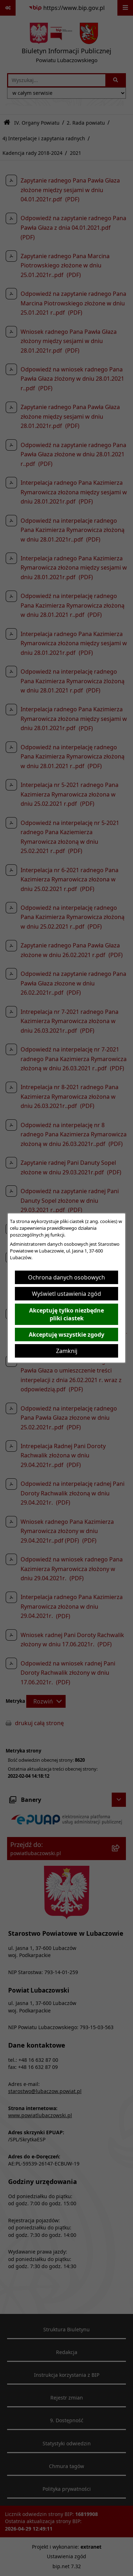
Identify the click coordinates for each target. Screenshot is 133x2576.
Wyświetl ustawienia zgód (66, 1294)
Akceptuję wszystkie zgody (66, 1334)
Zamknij (66, 1351)
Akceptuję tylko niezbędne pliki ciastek (66, 1314)
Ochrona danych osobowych (66, 1277)
